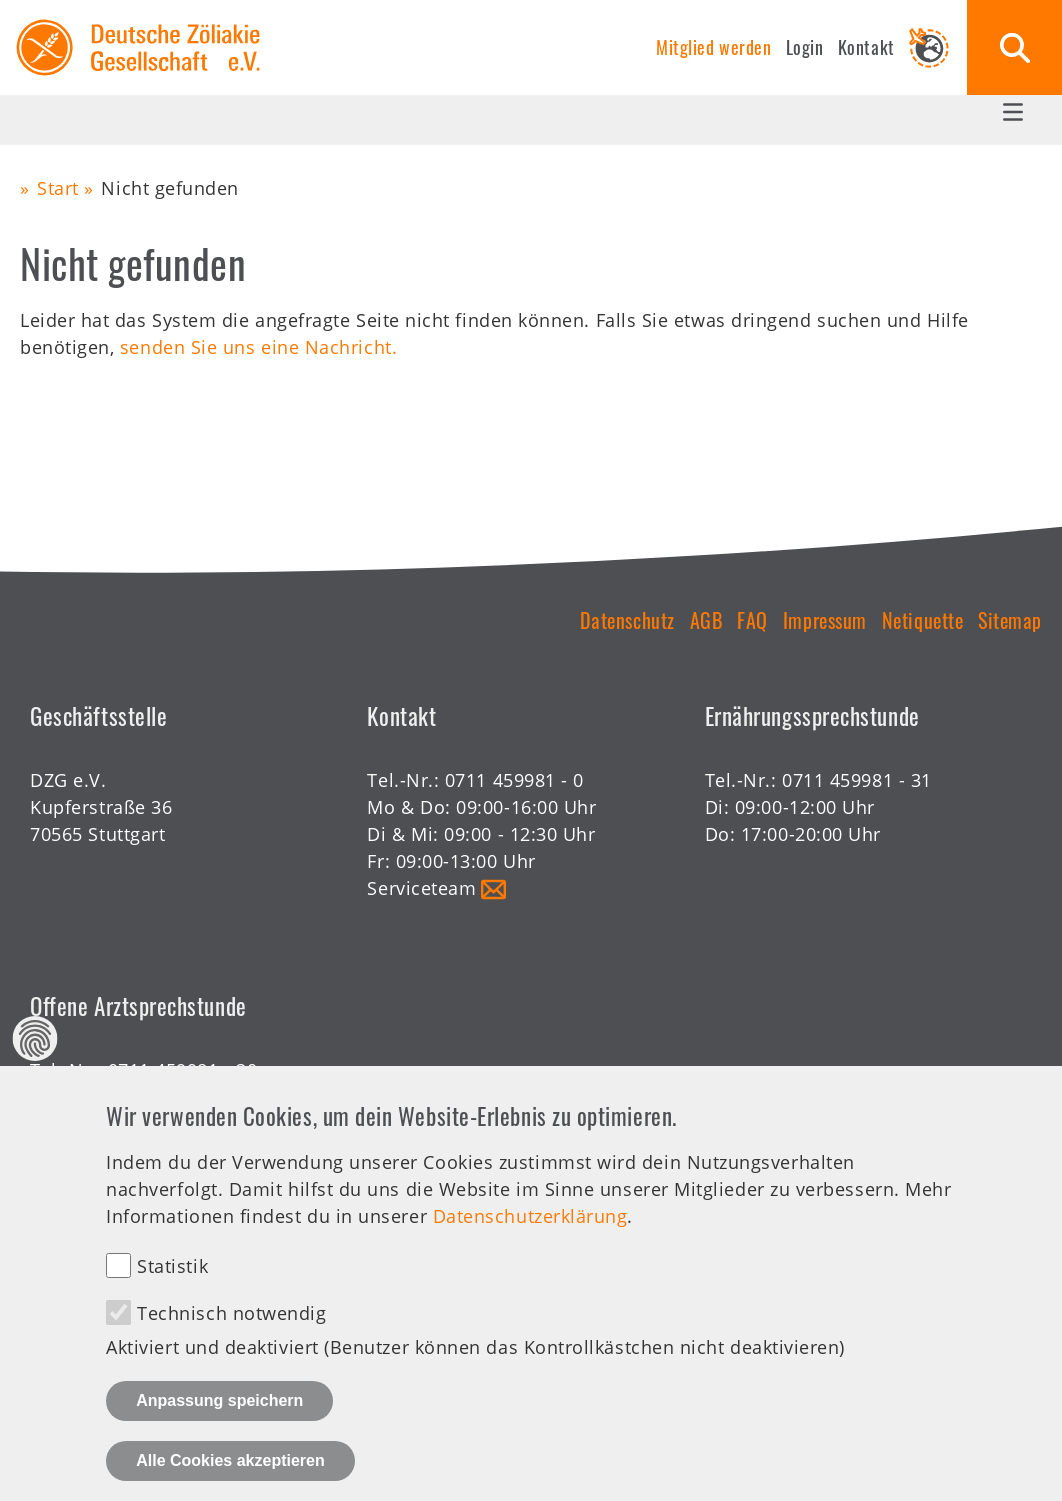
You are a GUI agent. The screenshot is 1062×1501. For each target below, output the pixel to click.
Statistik (172, 1294)
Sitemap (1010, 620)
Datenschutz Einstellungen (35, 1065)
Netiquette (922, 620)
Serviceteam (421, 888)
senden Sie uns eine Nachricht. (258, 347)
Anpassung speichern (219, 1428)
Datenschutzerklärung (530, 1243)
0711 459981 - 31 (857, 780)
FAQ (752, 620)
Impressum (825, 620)
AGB (706, 620)
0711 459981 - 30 (183, 1070)
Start (58, 188)
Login (805, 47)
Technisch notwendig (231, 1341)
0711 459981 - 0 (514, 780)
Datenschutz (627, 620)
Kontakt (866, 47)
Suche (1014, 47)
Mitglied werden (713, 47)
